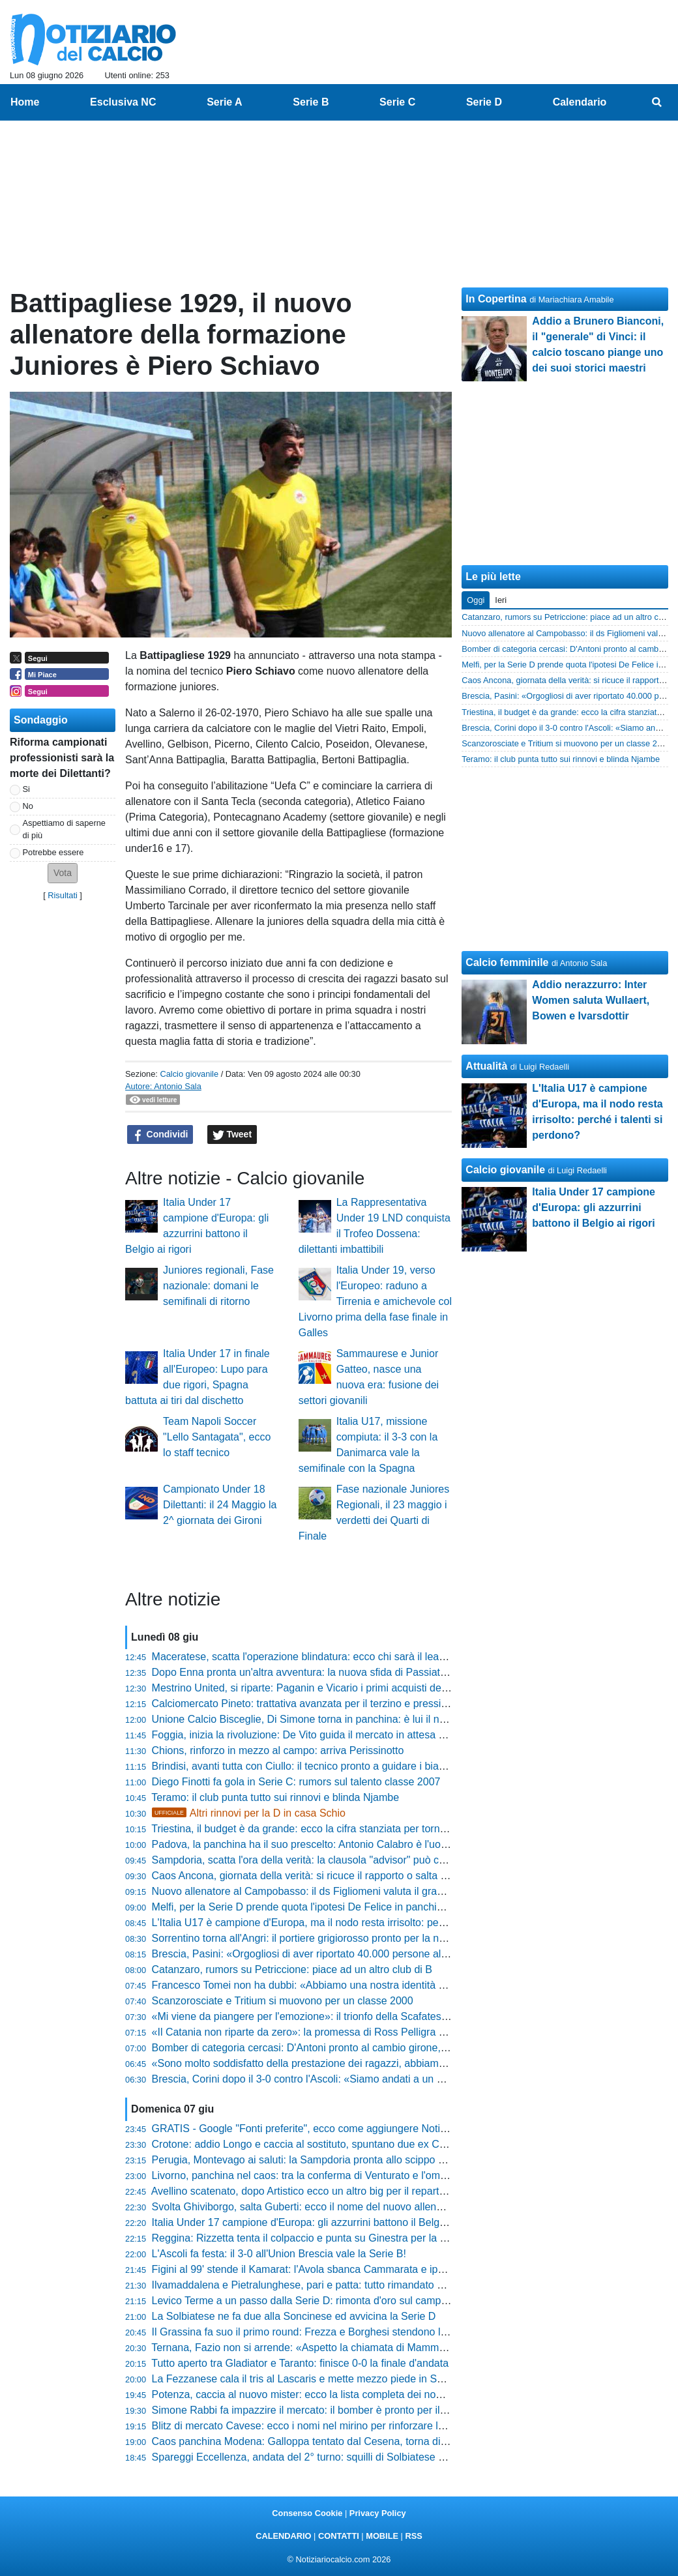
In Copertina (495, 298)
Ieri (501, 600)
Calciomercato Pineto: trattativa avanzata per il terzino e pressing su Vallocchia (334, 1703)
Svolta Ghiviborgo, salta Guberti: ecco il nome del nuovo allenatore (306, 2206)
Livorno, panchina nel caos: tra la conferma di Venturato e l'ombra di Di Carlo (329, 2175)
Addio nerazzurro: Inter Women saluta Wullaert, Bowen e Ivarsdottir (590, 1000)
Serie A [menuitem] (225, 102)
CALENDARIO (283, 2536)
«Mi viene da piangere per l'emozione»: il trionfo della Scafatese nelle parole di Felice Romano (370, 2016)
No (28, 806)
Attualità (486, 1066)
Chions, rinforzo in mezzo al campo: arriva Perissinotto (278, 1750)
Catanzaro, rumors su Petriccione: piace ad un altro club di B (292, 1969)
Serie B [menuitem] (311, 102)
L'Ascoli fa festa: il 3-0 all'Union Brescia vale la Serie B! (279, 2253)
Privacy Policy (377, 2513)
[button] (63, 873)
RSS (413, 2536)
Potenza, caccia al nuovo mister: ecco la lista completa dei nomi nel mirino (323, 2394)
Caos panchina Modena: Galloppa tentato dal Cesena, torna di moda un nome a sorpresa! (360, 2441)
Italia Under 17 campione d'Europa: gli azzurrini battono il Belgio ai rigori (318, 2222)
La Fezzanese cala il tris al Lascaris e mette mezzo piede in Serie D (308, 2378)
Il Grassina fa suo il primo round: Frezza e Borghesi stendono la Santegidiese (331, 2331)
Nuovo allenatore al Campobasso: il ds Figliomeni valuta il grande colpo (317, 1891)
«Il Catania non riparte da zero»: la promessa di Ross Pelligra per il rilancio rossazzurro (353, 2032)
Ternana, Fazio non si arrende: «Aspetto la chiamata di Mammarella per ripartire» (338, 2347)
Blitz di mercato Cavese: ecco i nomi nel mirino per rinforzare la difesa (313, 2425)
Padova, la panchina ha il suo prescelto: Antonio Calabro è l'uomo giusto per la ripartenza (358, 1844)
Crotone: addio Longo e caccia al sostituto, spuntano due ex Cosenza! (314, 2144)
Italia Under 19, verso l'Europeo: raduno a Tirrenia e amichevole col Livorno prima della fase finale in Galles (375, 1301)
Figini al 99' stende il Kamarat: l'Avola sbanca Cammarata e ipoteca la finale (327, 2269)
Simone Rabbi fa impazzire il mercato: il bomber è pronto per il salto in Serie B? (335, 2410)
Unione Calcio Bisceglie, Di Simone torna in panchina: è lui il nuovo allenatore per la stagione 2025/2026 (393, 1719)
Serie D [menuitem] (484, 102)
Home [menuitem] (24, 102)
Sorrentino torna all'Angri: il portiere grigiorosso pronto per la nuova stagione (328, 1938)
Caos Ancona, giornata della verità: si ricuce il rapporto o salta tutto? (309, 1875)
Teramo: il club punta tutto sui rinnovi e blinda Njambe (275, 1797)
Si (26, 789)
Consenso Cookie (307, 2513)
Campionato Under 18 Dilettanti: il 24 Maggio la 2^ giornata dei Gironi (219, 1505)
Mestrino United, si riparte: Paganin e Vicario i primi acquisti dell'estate (314, 1687)
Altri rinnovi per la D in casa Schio (249, 1813)
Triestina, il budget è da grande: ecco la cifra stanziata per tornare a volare (323, 1828)
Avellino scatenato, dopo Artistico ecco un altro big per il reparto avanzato (320, 2191)
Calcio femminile (506, 962)
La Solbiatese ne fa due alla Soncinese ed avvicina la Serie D (294, 2316)
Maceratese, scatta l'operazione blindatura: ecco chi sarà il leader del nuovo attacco (345, 1656)
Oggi (475, 600)
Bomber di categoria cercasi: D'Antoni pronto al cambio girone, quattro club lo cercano (351, 2047)
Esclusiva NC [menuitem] (123, 102)
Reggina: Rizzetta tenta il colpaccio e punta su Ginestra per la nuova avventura (334, 2238)
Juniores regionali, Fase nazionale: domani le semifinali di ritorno (218, 1286)
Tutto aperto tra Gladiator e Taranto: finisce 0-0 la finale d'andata (300, 2363)
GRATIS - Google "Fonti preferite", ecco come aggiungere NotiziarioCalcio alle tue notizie (358, 2128)
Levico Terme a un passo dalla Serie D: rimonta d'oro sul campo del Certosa (327, 2300)
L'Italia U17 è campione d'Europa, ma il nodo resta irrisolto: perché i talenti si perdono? (352, 1922)
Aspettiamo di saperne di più (64, 829)
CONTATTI (338, 2536)
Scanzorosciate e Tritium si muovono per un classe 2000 (282, 2000)
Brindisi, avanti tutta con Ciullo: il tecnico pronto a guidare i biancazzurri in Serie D (341, 1766)
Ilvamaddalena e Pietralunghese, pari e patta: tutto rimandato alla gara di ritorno (336, 2285)
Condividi (160, 1135)
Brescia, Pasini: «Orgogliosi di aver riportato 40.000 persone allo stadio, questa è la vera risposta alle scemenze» (413, 1953)
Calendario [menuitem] (580, 102)
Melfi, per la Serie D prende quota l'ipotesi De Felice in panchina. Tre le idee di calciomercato (367, 1906)
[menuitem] (657, 102)
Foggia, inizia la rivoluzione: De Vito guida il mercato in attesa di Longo (315, 1734)
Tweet (232, 1135)
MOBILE (382, 2536)
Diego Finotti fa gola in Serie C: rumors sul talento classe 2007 (296, 1781)
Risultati (63, 895)
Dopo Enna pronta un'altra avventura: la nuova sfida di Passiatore (304, 1672)
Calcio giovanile (189, 1074)
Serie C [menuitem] (397, 102)
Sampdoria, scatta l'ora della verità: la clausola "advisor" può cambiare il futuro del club (352, 1860)
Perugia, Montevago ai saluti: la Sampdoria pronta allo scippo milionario (317, 2159)
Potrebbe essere (53, 852)
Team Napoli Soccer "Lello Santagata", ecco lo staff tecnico (217, 1437)
